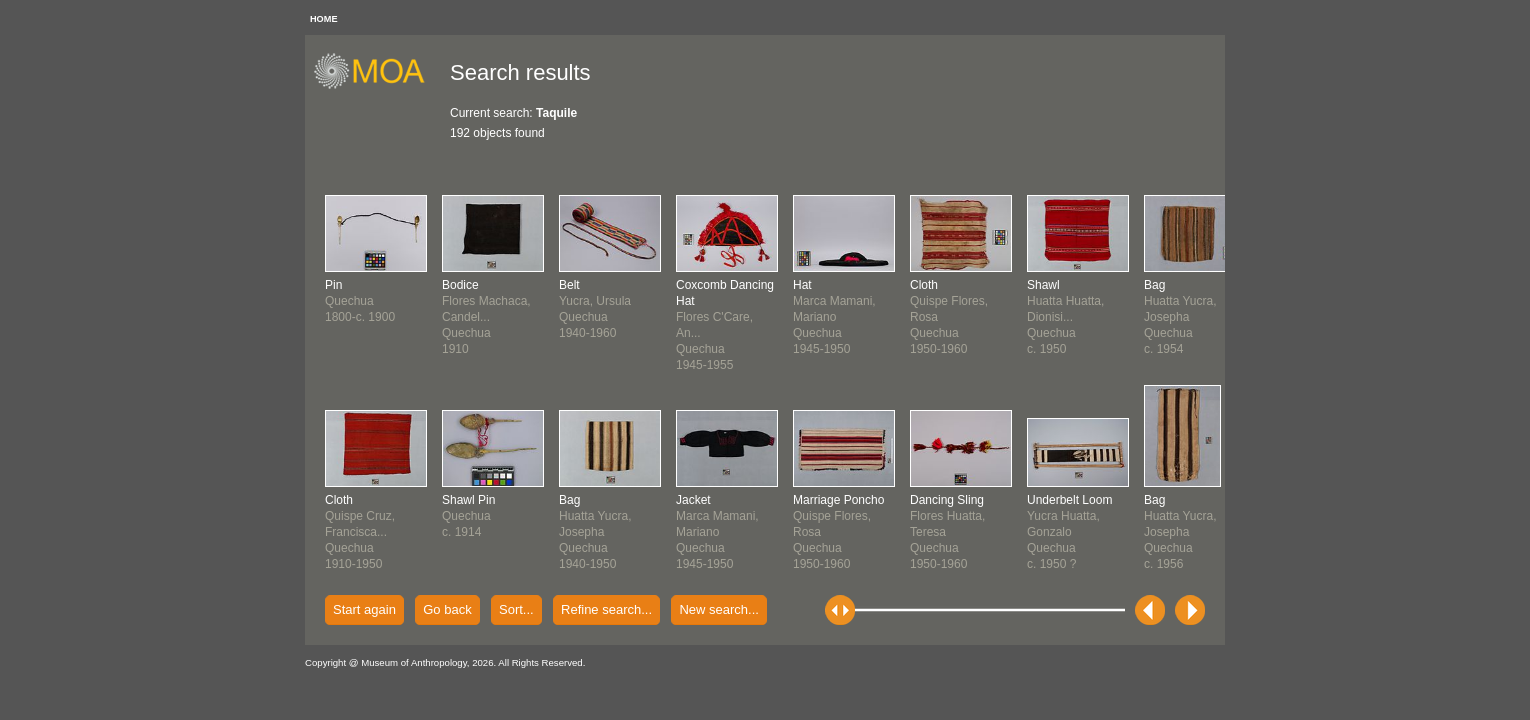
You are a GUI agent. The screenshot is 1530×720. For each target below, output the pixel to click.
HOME (324, 19)
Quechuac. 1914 (468, 516)
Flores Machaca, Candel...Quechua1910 (486, 317)
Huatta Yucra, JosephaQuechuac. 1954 (1180, 317)
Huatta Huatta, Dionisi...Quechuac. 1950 (1065, 317)
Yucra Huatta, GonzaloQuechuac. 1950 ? (1069, 532)
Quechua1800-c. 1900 (360, 301)
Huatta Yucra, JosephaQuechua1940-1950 (595, 532)
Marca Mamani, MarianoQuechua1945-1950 (717, 532)
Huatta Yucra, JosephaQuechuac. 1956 (1180, 532)
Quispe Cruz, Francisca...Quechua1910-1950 (360, 532)
